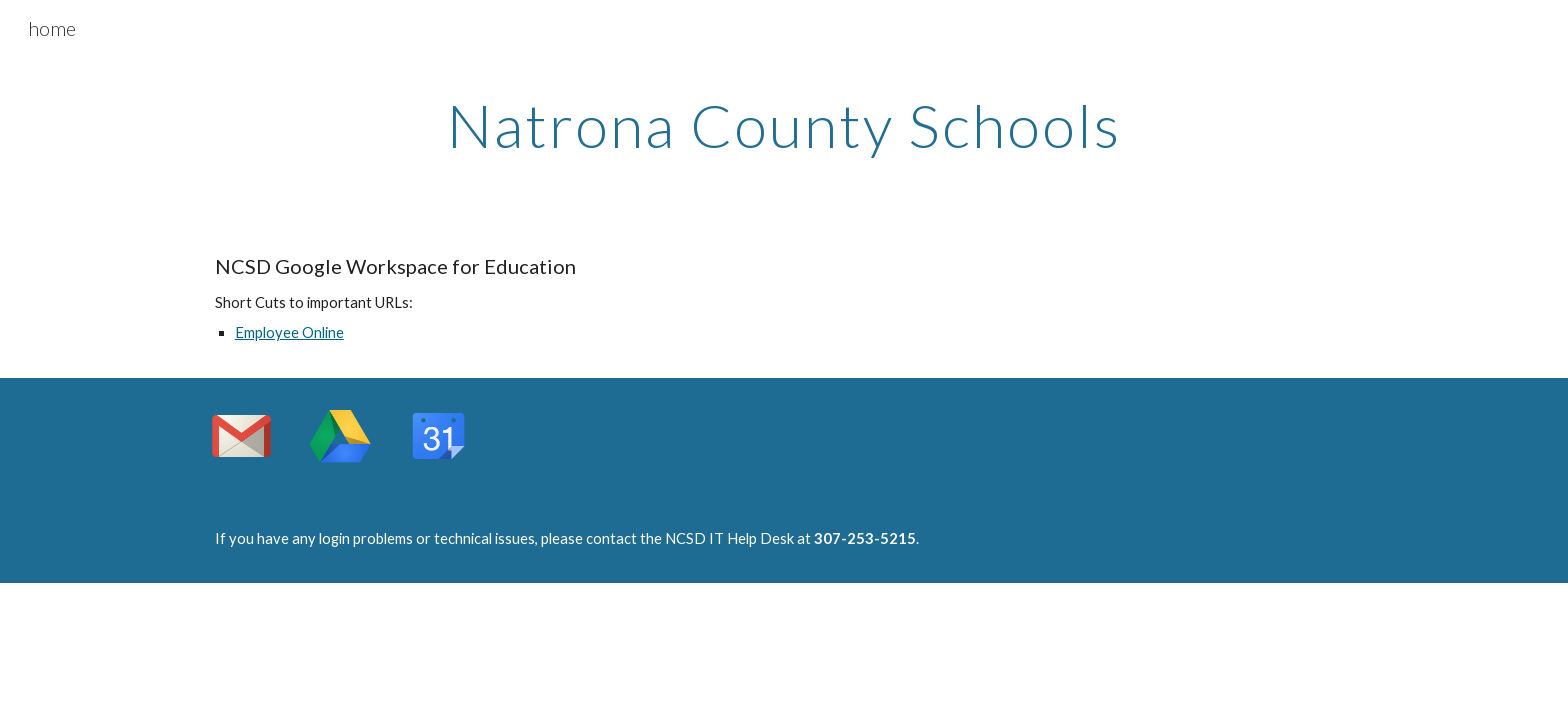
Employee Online (289, 332)
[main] (784, 125)
